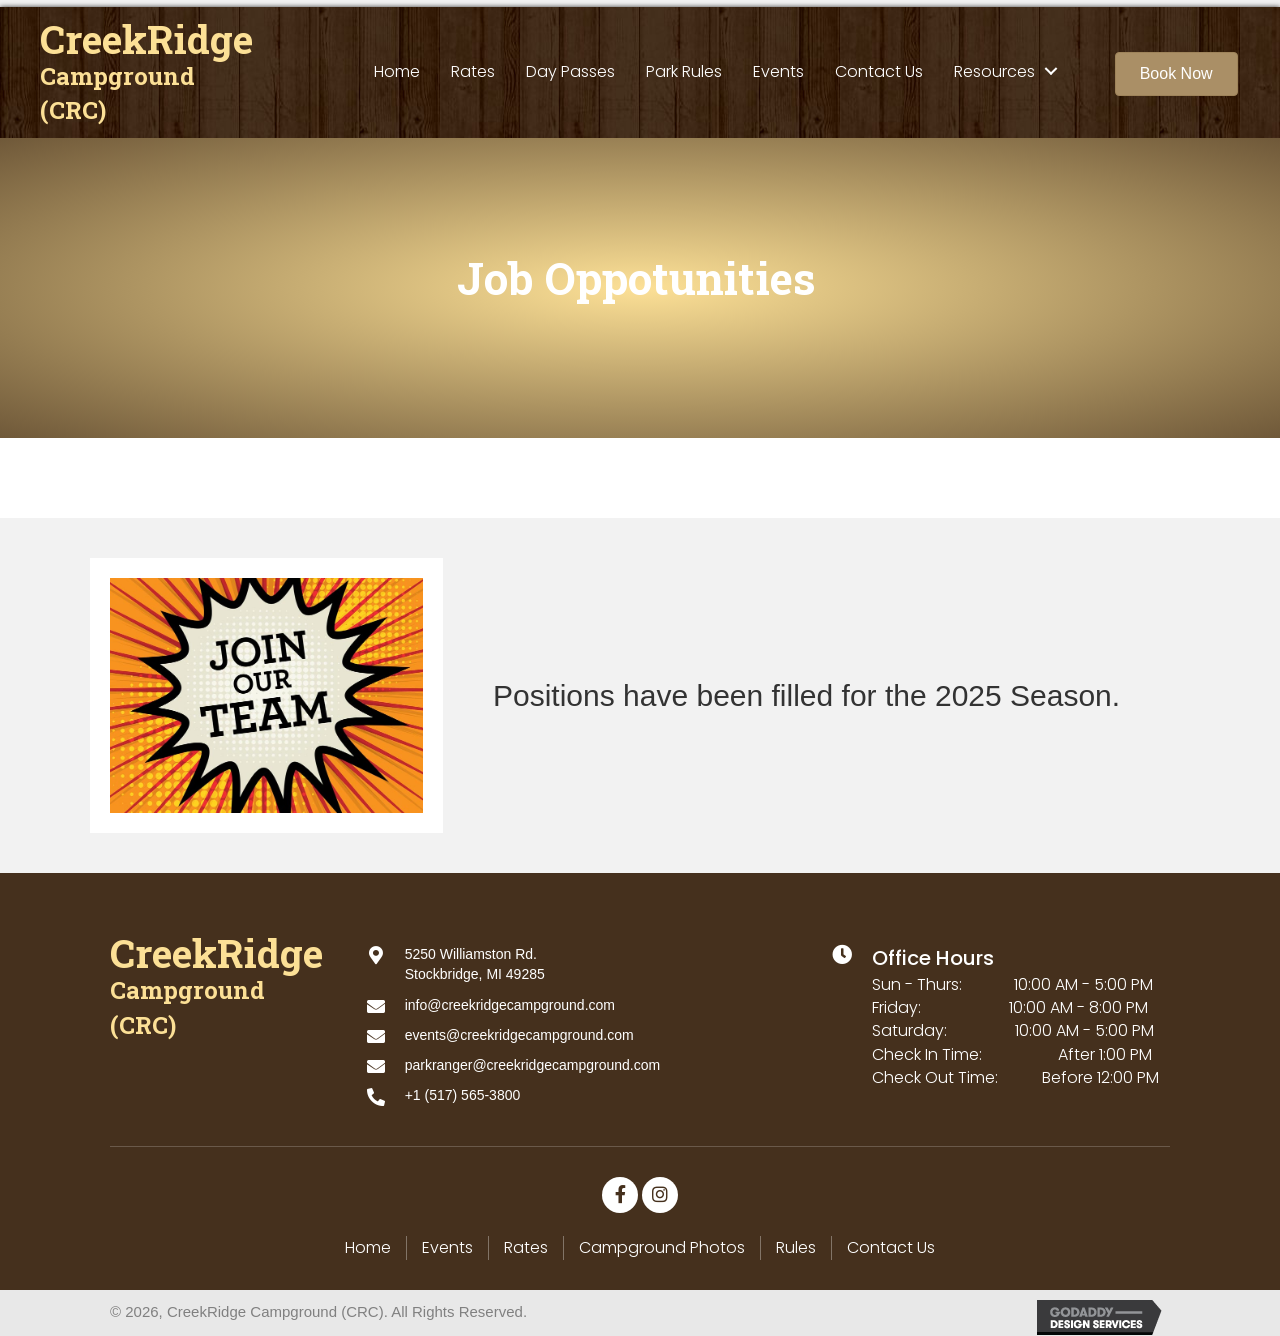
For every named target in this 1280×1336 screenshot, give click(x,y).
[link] (397, 64)
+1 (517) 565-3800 (463, 1089)
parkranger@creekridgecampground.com (532, 1059)
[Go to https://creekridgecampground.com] (150, 67)
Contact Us (891, 1241)
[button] (1176, 67)
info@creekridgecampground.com (510, 998)
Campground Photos (662, 1241)
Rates (526, 1241)
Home (368, 1241)
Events (447, 1241)
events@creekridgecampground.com (519, 1028)
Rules (796, 1241)
